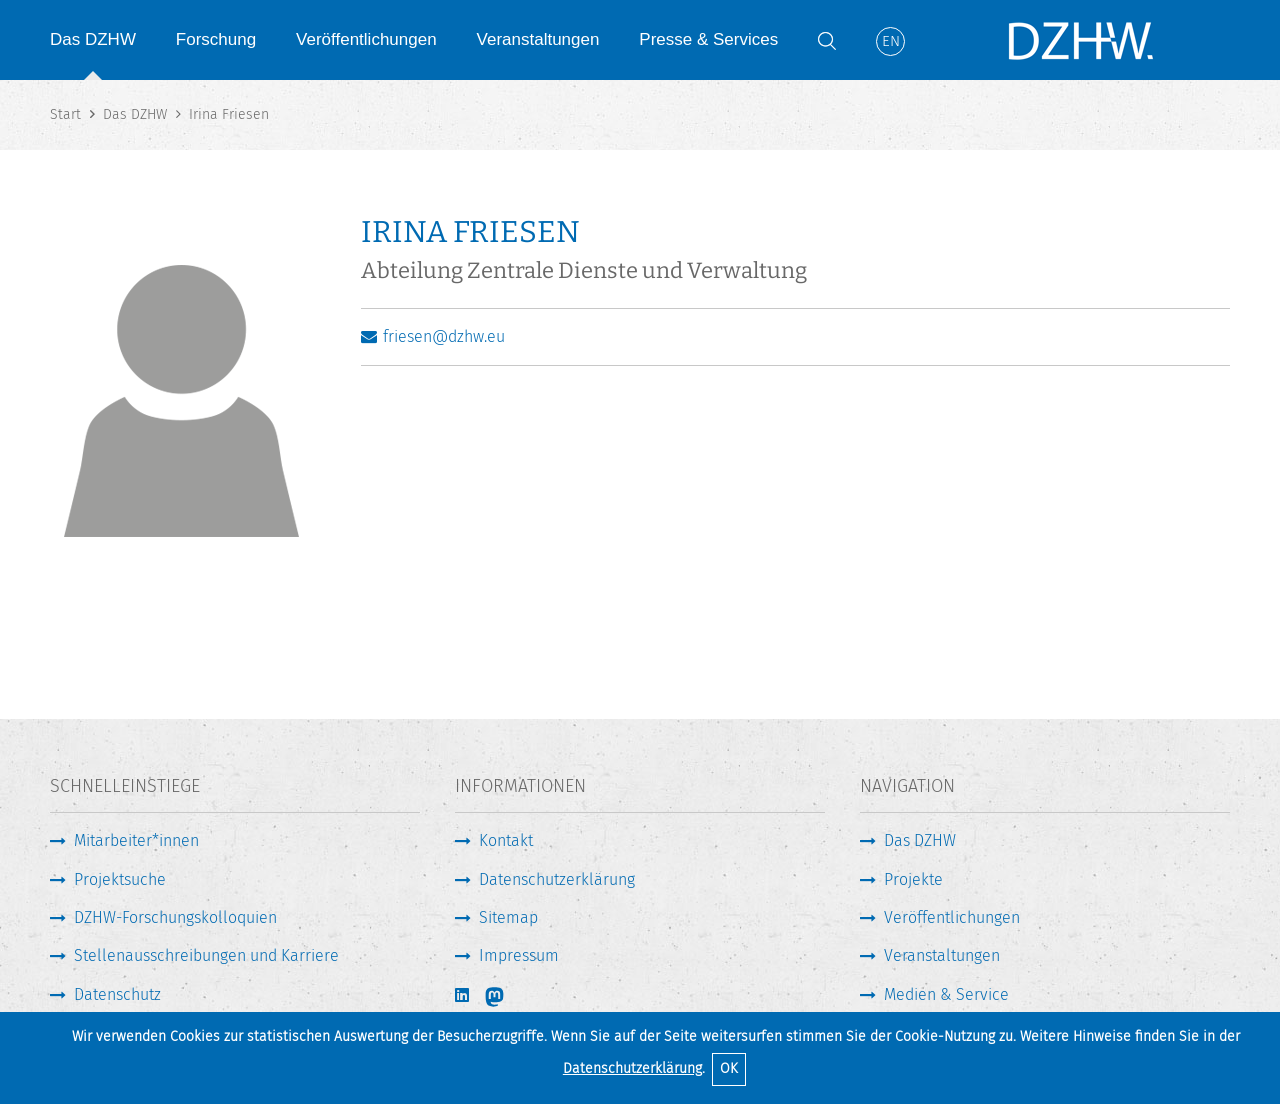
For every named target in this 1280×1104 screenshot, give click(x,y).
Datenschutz (117, 994)
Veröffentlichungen (366, 39)
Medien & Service (946, 994)
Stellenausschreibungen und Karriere (206, 955)
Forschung (216, 39)
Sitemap (508, 917)
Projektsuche (120, 879)
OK (729, 1068)
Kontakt (506, 840)
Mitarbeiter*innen (136, 840)
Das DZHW (93, 39)
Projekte (913, 879)
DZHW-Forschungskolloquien (175, 917)
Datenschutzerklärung (632, 1068)
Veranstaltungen (538, 39)
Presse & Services (708, 39)
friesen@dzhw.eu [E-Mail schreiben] (444, 336)
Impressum (519, 955)
